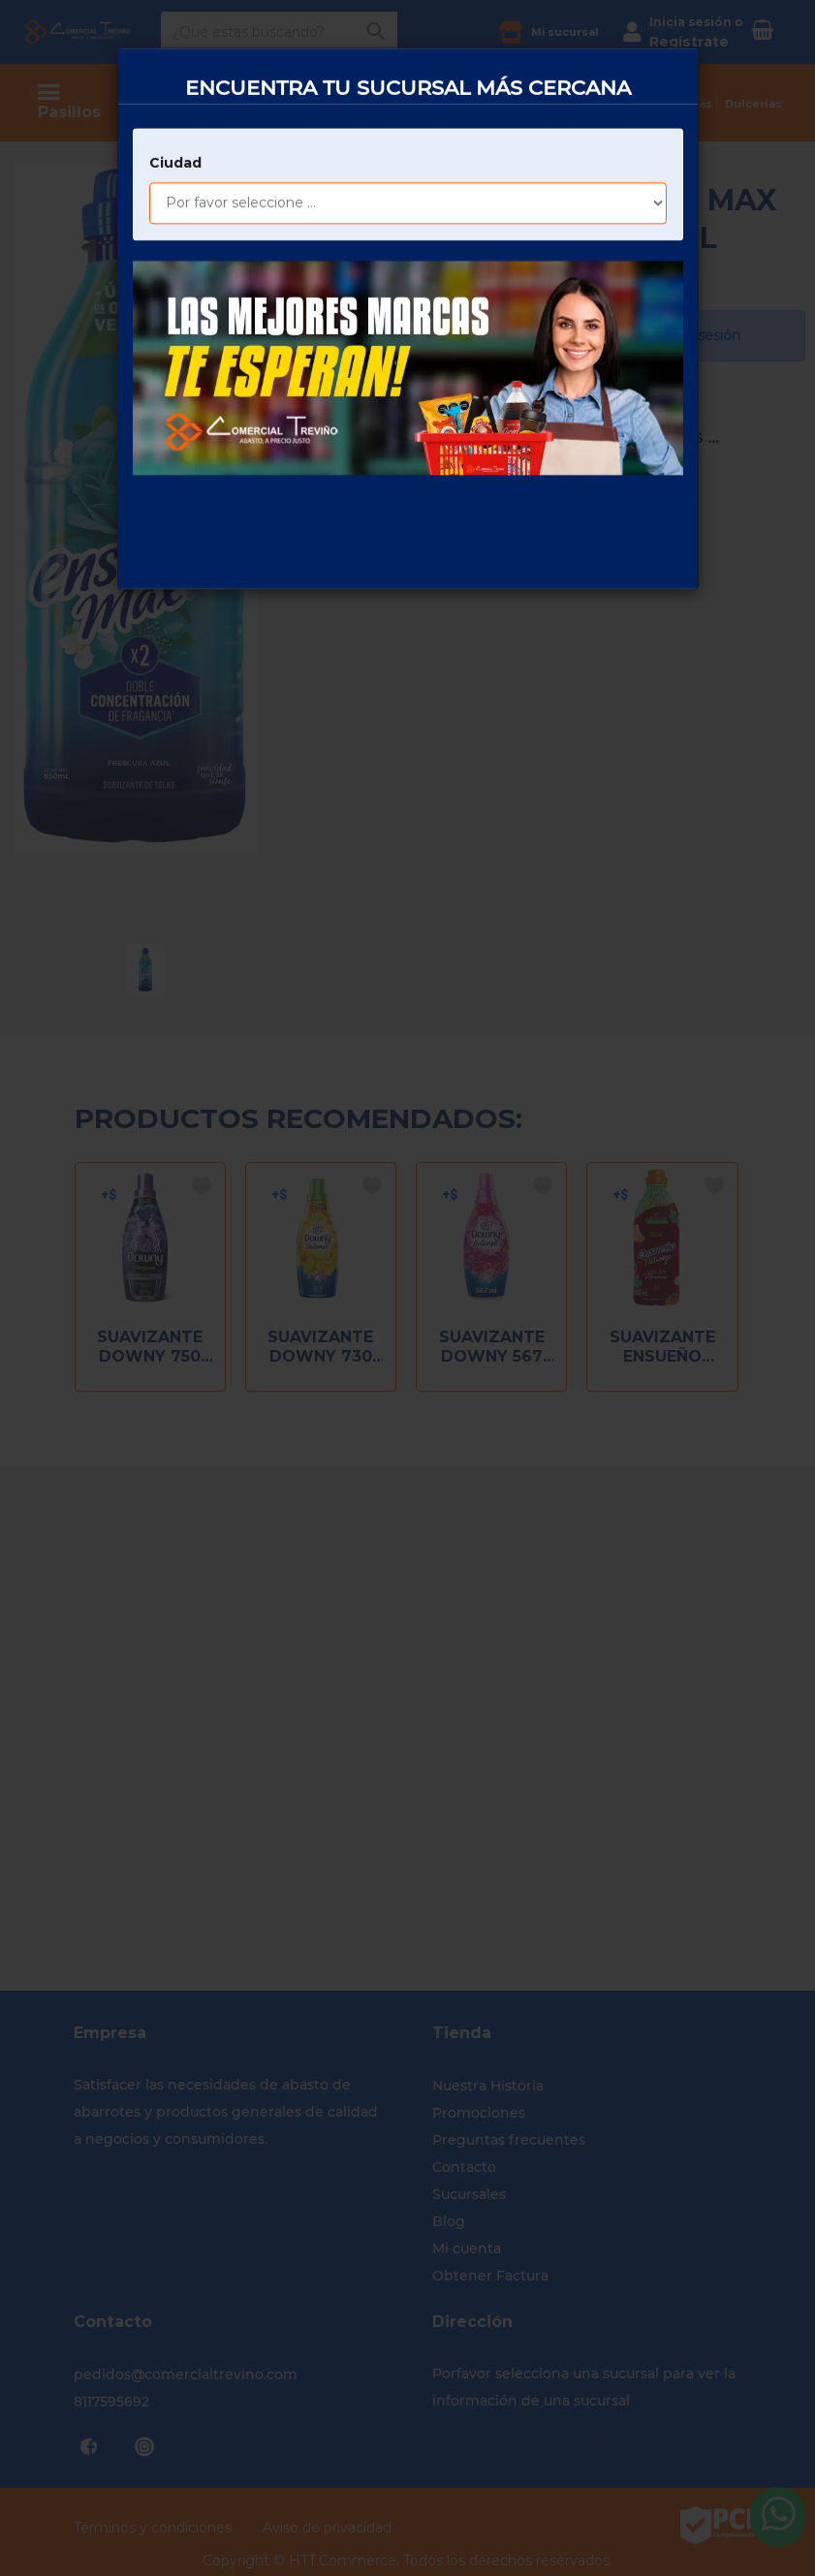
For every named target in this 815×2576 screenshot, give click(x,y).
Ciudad (175, 95)
